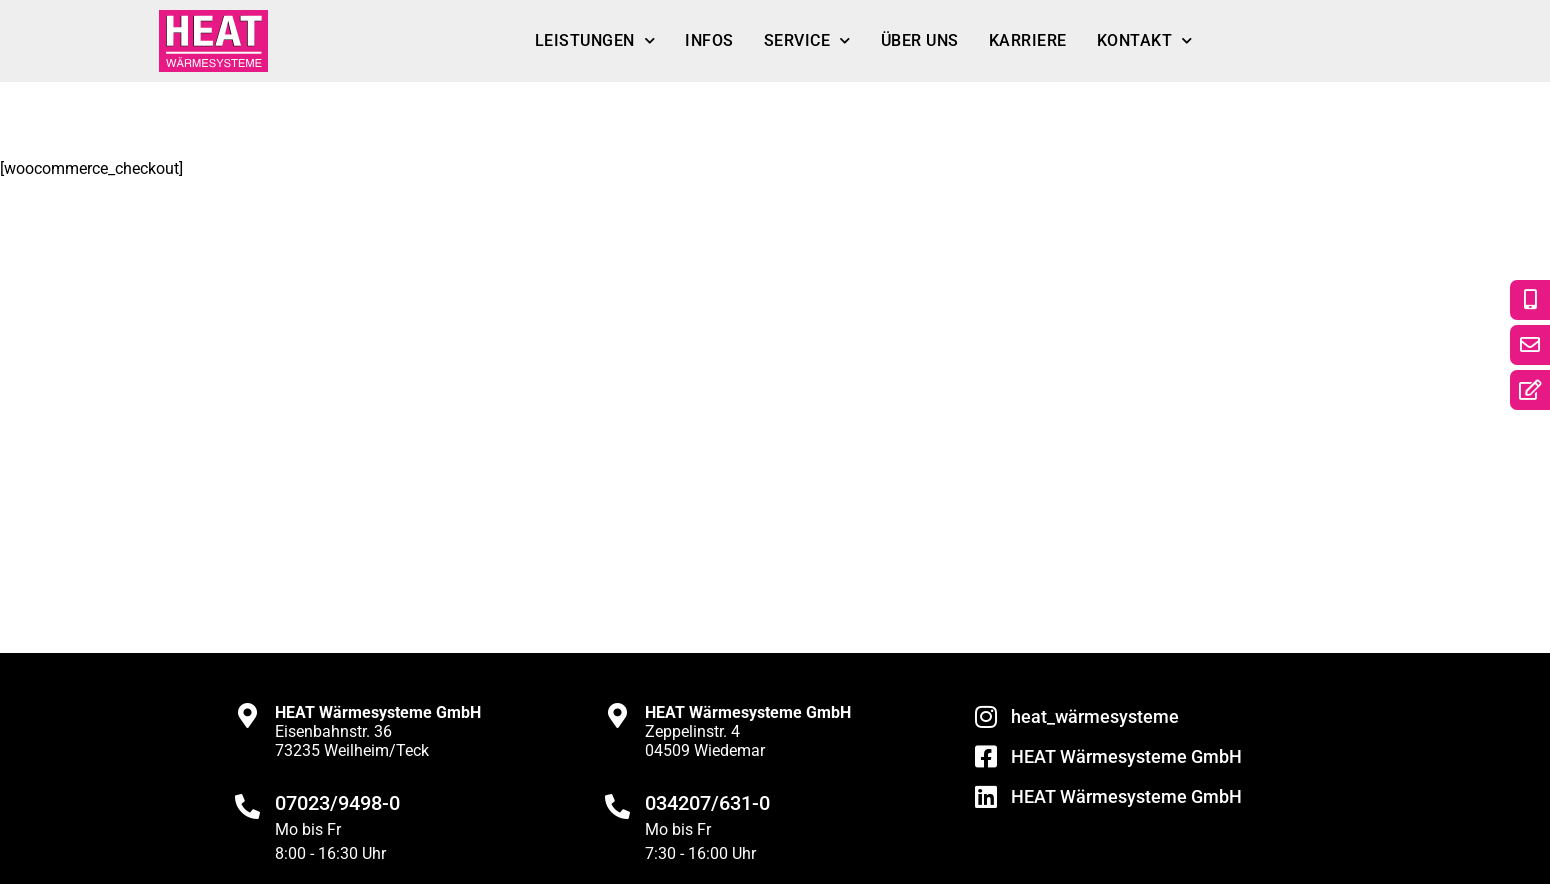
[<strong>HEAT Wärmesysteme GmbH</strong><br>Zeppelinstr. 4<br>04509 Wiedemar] (617, 715)
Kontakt (1145, 41)
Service (807, 41)
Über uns (920, 40)
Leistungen (595, 41)
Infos (709, 40)
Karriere (1028, 40)
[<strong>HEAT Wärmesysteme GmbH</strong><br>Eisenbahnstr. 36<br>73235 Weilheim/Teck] (247, 715)
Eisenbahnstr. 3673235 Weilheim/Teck (378, 731)
